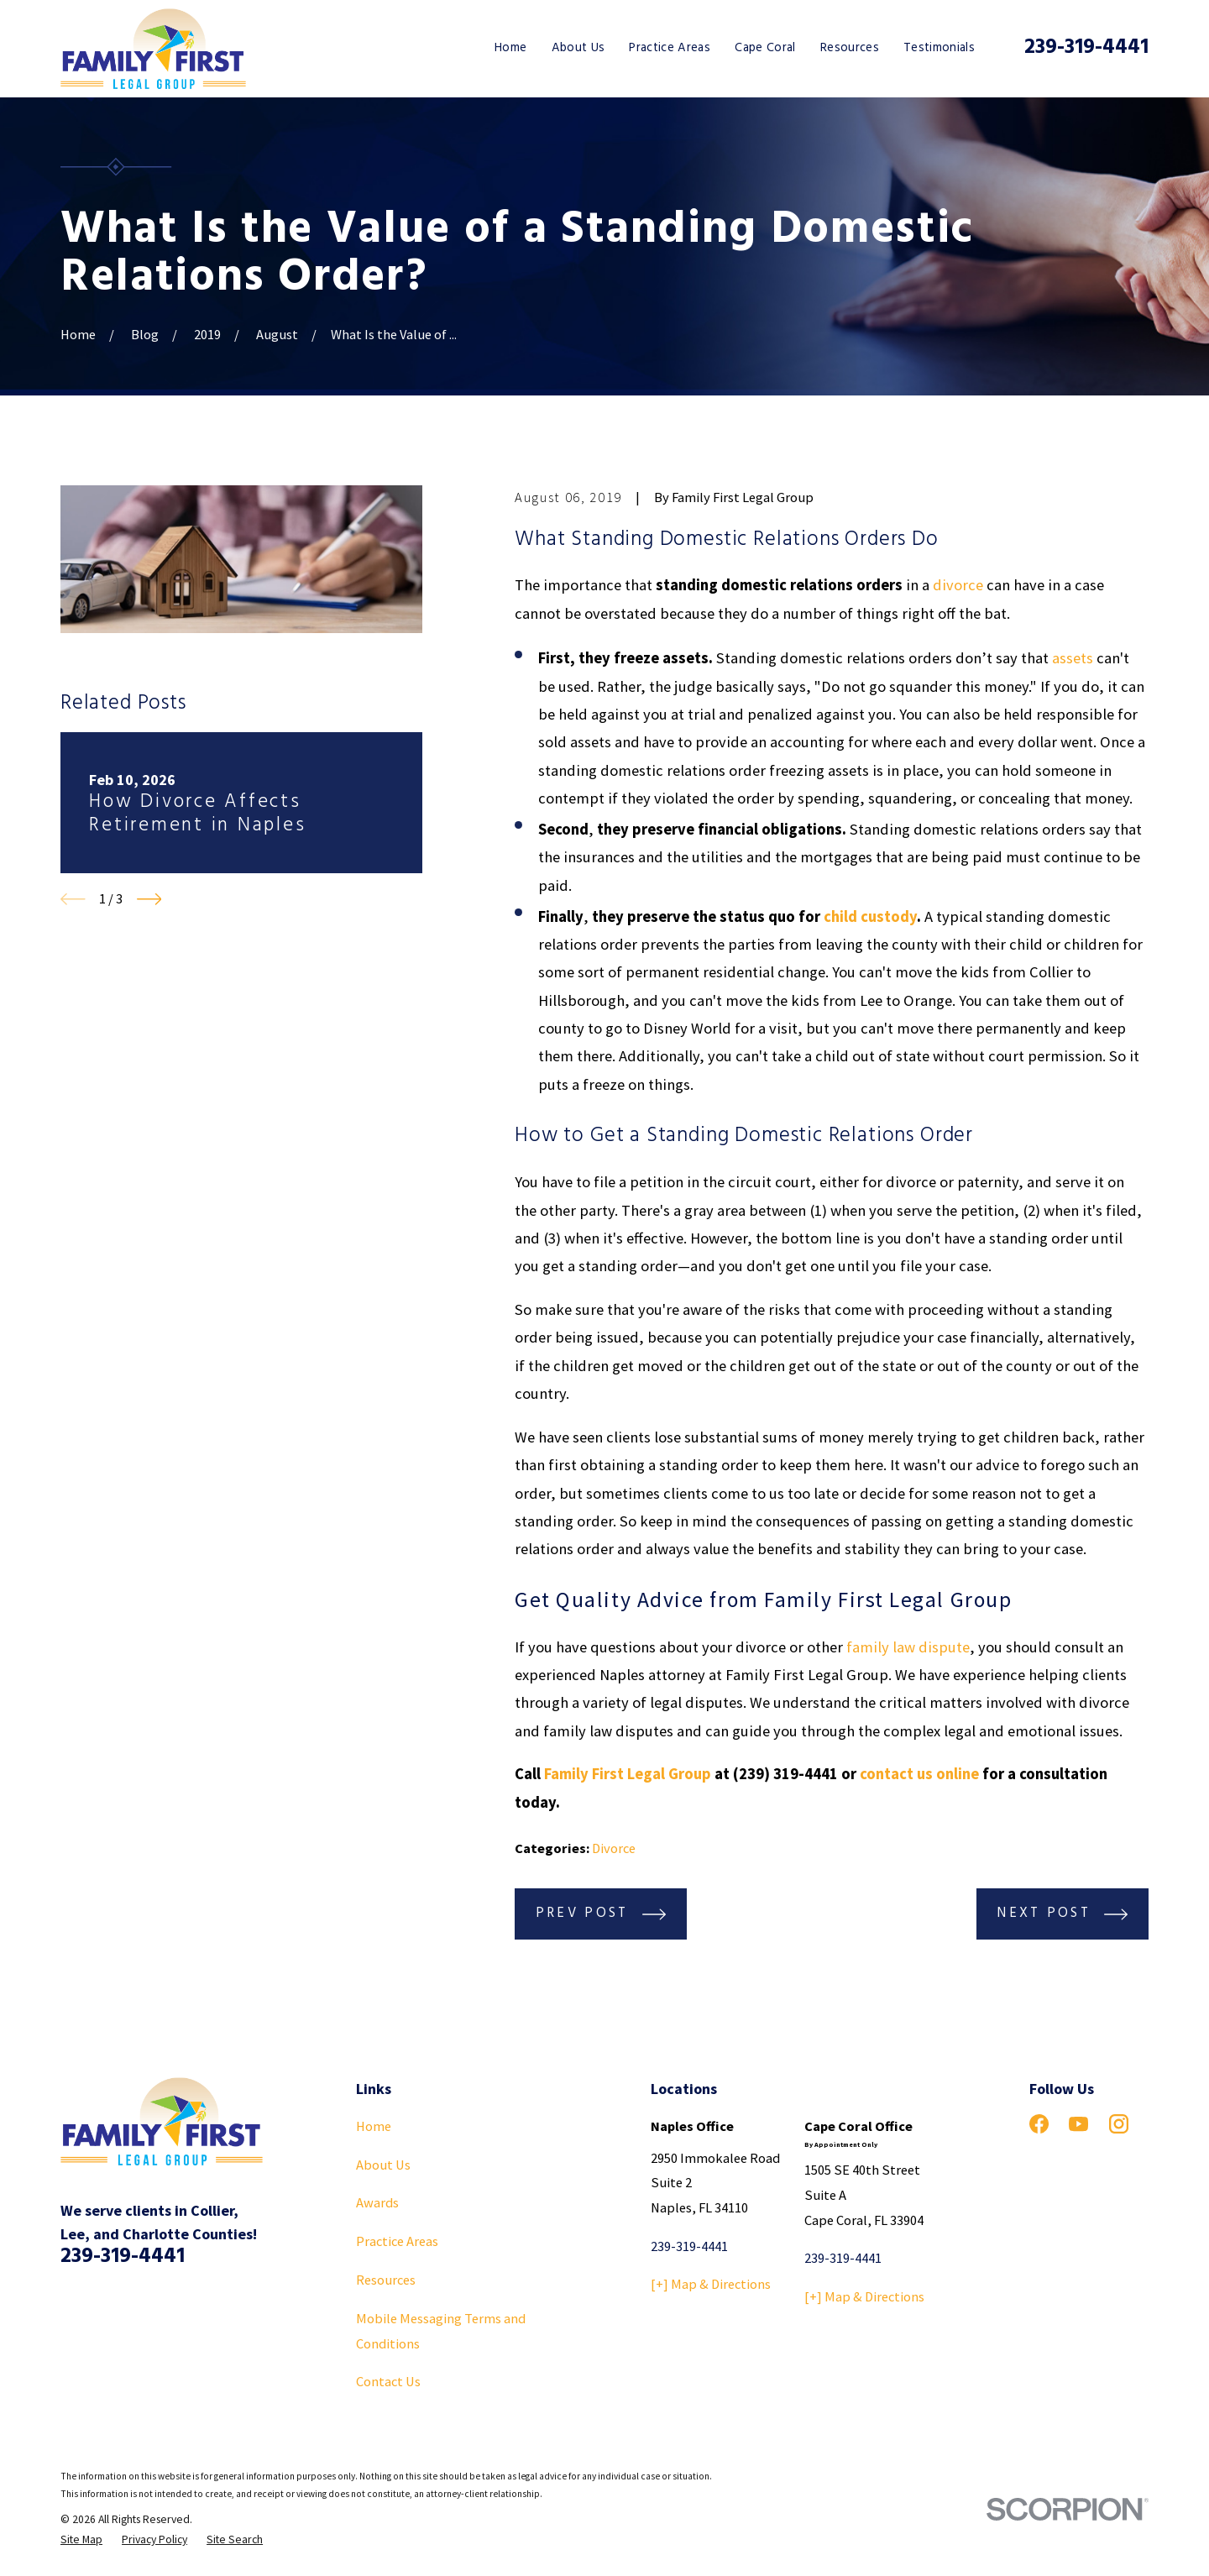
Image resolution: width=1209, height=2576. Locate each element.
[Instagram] (1118, 2124)
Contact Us (388, 2381)
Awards (377, 2202)
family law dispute (908, 1647)
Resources (386, 2279)
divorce (958, 584)
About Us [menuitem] (578, 48)
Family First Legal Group (627, 1773)
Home (373, 2126)
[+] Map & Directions (711, 2283)
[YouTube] (1078, 2124)
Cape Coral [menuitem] (765, 48)
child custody (870, 916)
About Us (383, 2164)
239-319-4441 (1086, 47)
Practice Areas (397, 2241)
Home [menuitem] (510, 48)
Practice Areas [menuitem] (669, 48)
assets (1072, 658)
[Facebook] (1039, 2124)
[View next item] (149, 899)
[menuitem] (81, 2540)
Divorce (614, 1848)
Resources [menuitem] (849, 48)
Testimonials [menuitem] (939, 48)
